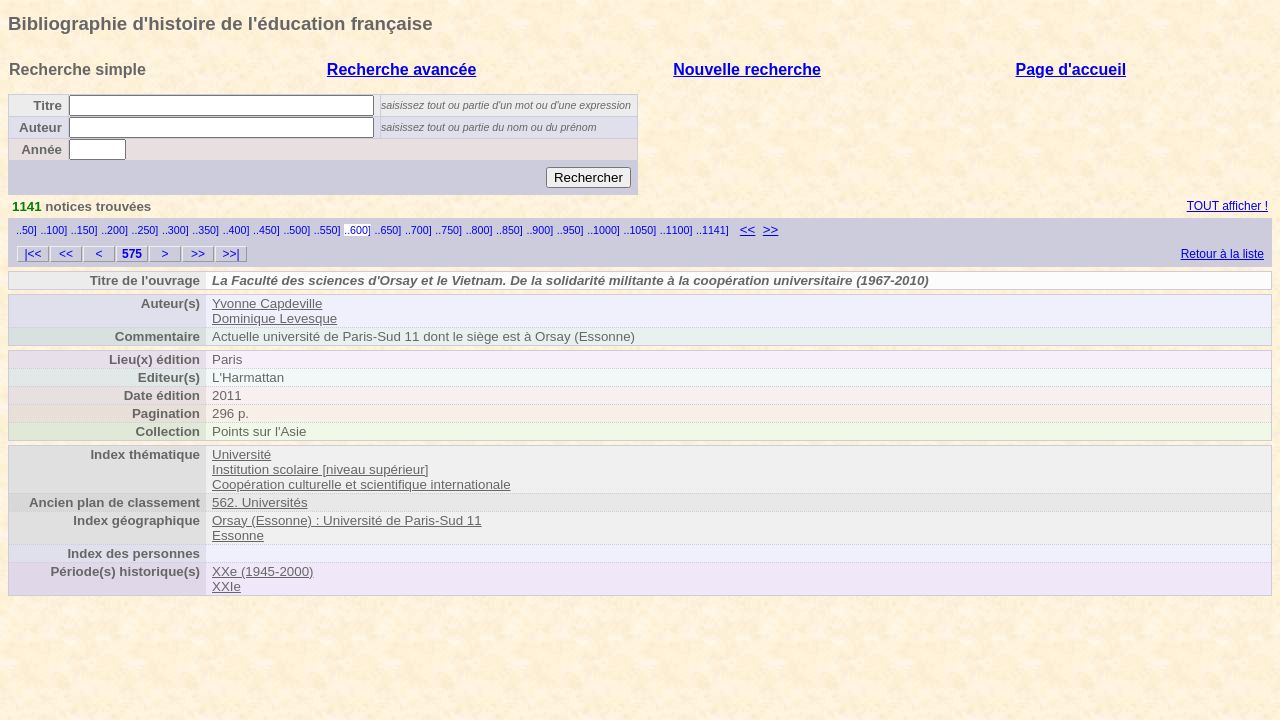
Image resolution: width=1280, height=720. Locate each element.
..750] (448, 230)
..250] (145, 230)
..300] (175, 230)
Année (41, 149)
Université (241, 454)
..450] (266, 230)
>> (771, 229)
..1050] (640, 230)
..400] (236, 230)
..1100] (676, 230)
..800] (479, 230)
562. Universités (260, 502)
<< (748, 229)
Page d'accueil (1071, 69)
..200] (114, 230)
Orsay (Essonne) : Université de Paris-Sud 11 (347, 520)
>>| (230, 254)
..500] (296, 230)
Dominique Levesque (274, 318)
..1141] (712, 230)
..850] (509, 230)
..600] (357, 230)
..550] (327, 230)
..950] (570, 230)
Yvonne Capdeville (267, 303)
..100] (53, 230)
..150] (84, 230)
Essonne (238, 535)
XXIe (226, 586)
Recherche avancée (401, 69)
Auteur (40, 127)
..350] (205, 230)
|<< (32, 254)
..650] (388, 230)
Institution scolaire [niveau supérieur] (320, 469)
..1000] (603, 230)
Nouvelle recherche (747, 69)
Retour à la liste (1222, 254)
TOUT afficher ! (1227, 206)
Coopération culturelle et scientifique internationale (361, 484)
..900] (539, 230)
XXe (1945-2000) (263, 571)
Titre (47, 105)
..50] (26, 230)
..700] (418, 230)
